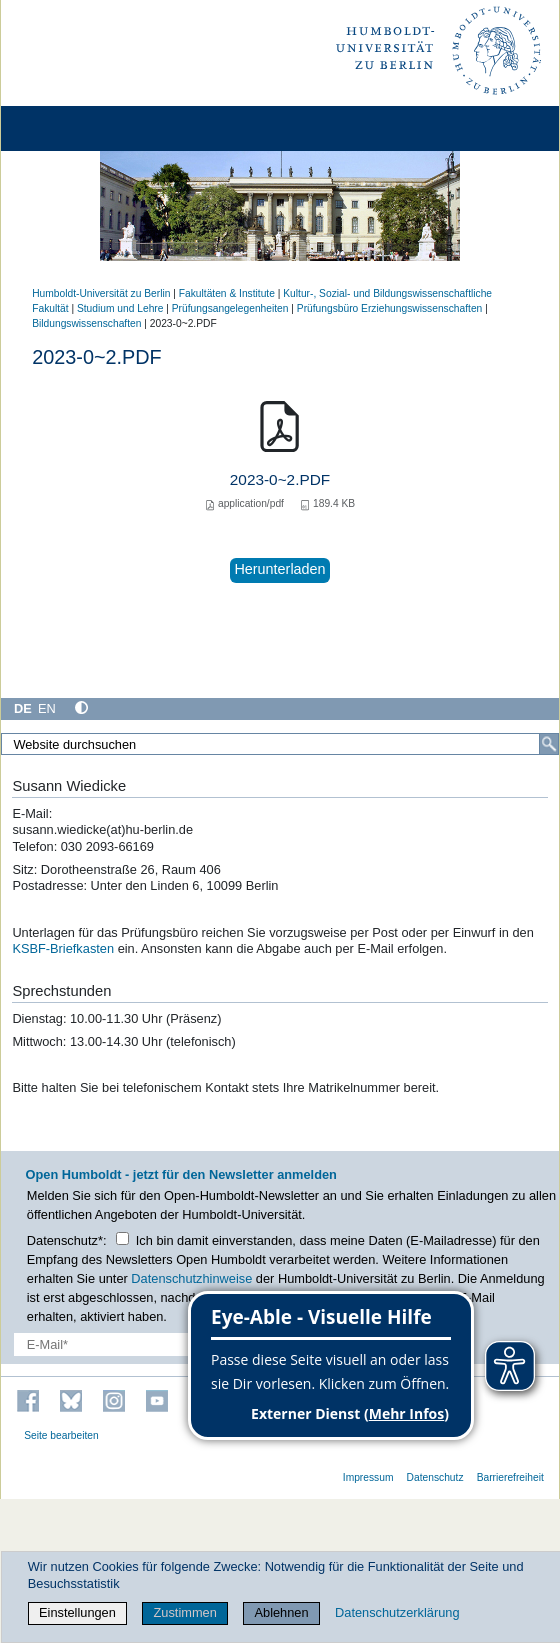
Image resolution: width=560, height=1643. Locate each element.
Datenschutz (435, 1477)
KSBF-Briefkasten (63, 948)
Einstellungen (77, 1612)
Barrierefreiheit (510, 1477)
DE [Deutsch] (23, 708)
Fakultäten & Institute (227, 293)
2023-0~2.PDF (280, 479)
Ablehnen (282, 1612)
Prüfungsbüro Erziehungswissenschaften (389, 308)
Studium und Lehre (120, 308)
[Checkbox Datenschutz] (122, 1238)
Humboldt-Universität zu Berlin (101, 293)
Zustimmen (185, 1612)
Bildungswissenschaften (86, 323)
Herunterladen (279, 569)
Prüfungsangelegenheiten (230, 308)
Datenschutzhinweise (191, 1278)
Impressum (368, 1477)
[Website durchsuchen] (280, 744)
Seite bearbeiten (61, 1435)
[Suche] (549, 744)
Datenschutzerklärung (397, 1612)
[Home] (72, 128)
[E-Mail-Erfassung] (123, 1344)
